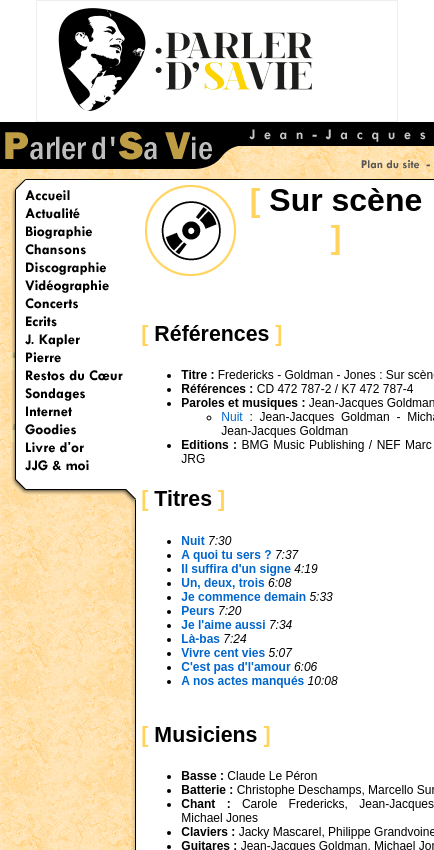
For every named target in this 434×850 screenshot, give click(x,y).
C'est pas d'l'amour (235, 667)
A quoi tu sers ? (226, 555)
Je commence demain (245, 597)
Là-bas (200, 639)
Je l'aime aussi (223, 625)
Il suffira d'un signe (236, 569)
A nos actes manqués (244, 681)
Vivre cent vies (223, 653)
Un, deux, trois (224, 583)
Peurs (197, 611)
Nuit (231, 417)
